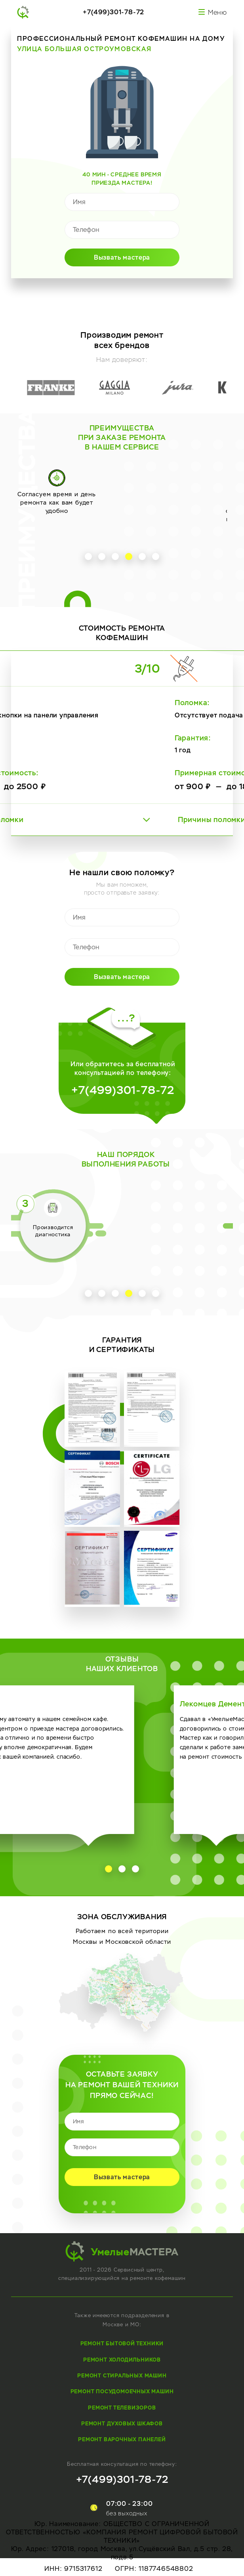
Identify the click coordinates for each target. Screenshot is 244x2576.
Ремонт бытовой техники (122, 2343)
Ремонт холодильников (122, 2359)
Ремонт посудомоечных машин (122, 2391)
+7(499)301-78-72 (113, 12)
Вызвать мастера (122, 257)
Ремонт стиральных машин (121, 2375)
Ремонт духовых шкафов (122, 2423)
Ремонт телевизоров (122, 2407)
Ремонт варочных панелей (122, 2439)
